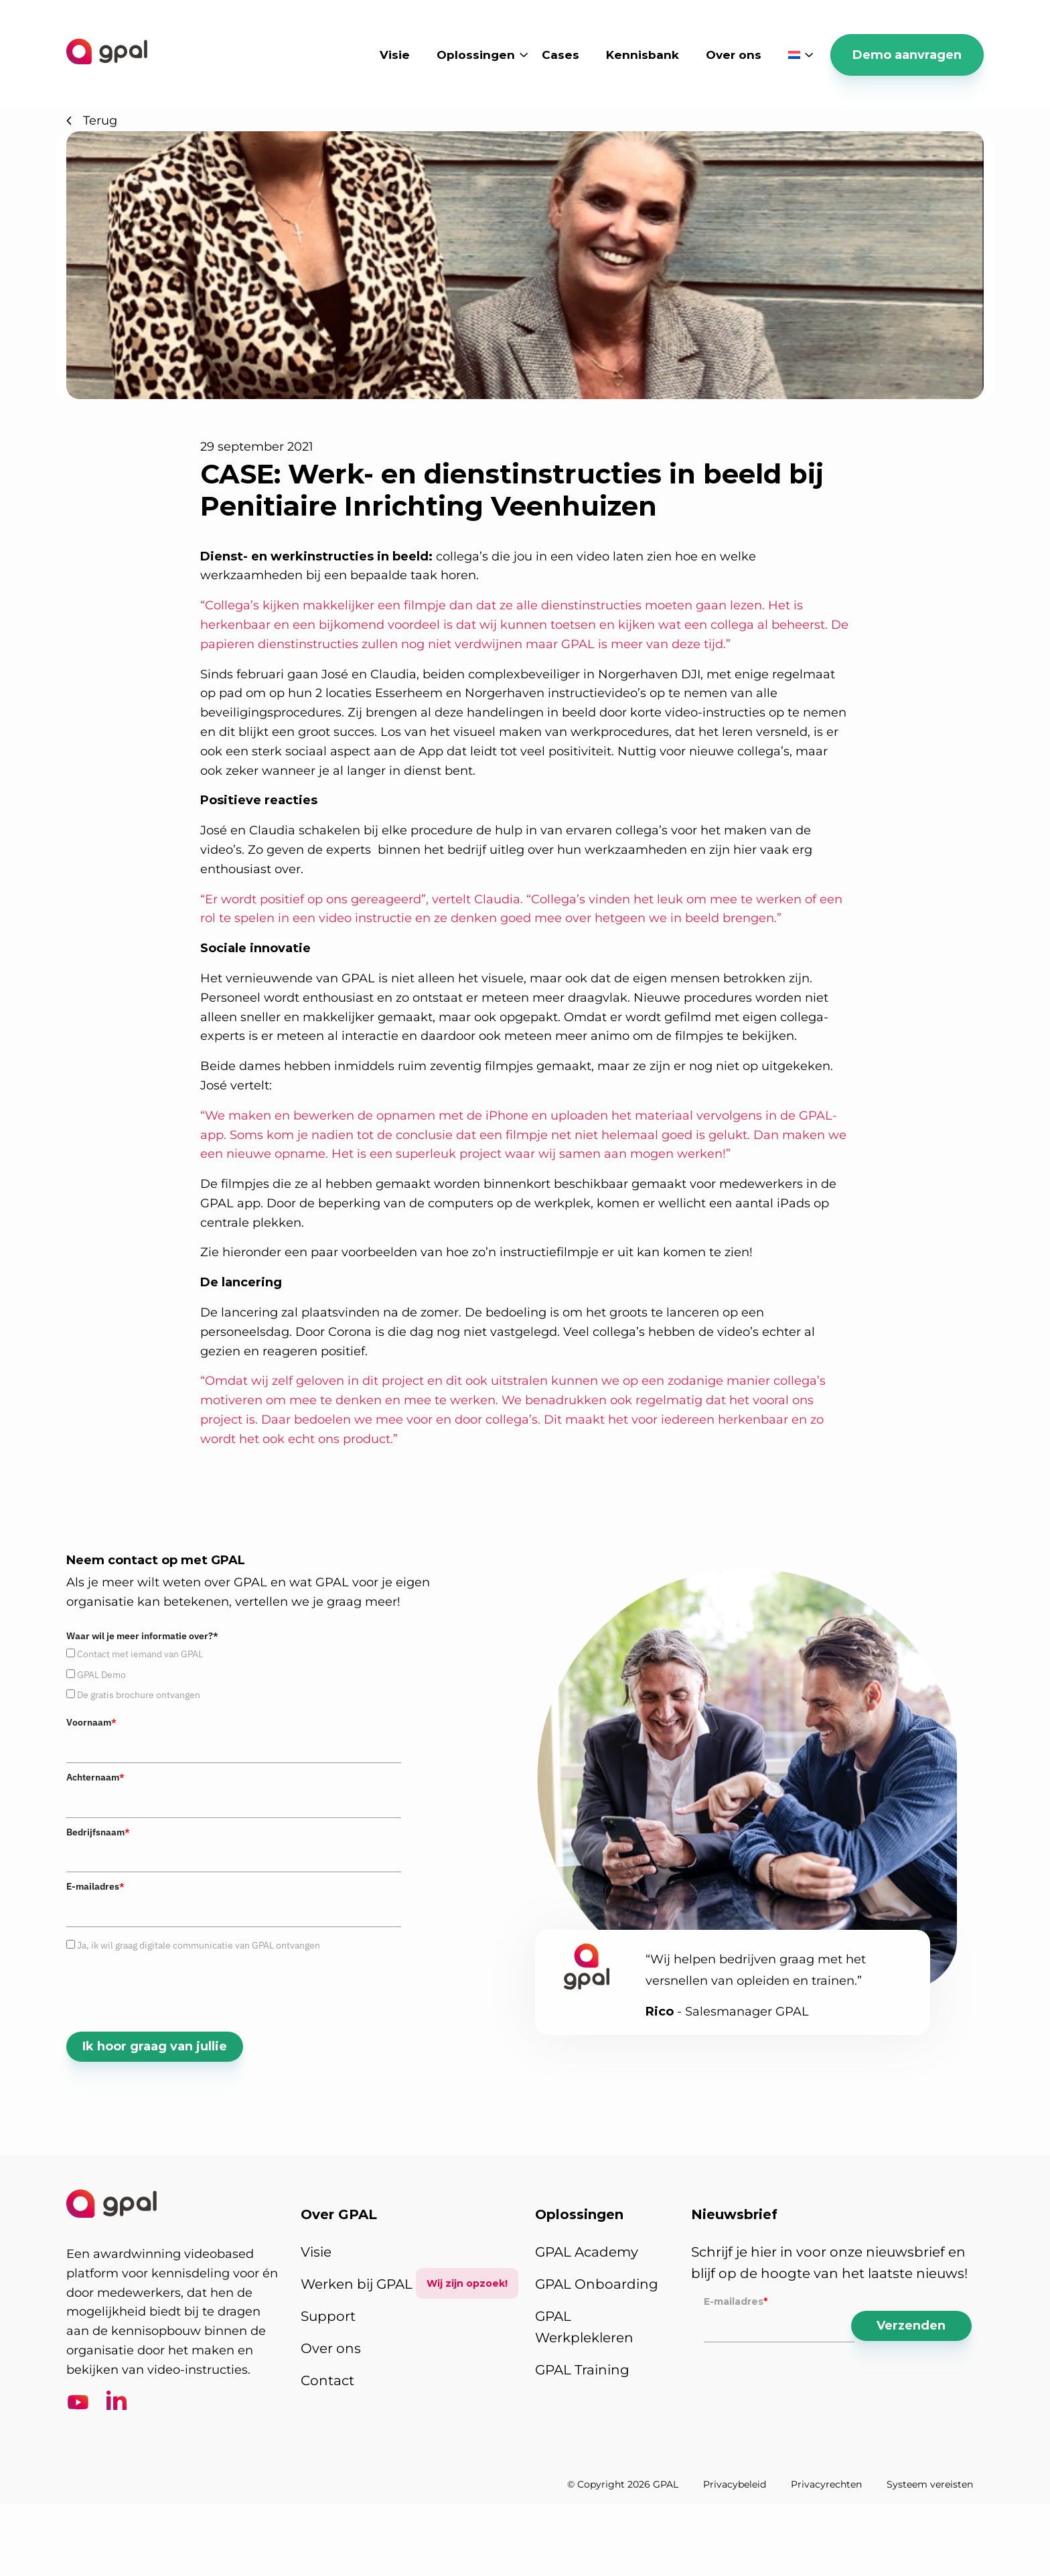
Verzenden (911, 2325)
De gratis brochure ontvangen (138, 1695)
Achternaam (95, 1777)
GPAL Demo (101, 1675)
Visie (395, 55)
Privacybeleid (734, 2484)
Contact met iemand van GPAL (140, 1654)
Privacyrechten (826, 2484)
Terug (91, 120)
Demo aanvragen (907, 55)
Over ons (733, 55)
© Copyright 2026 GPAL (622, 2484)
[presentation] (168, 1991)
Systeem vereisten (930, 2484)
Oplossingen (476, 55)
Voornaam (91, 1722)
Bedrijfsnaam (98, 1832)
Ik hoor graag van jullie (154, 2046)
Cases (560, 55)
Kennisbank (642, 55)
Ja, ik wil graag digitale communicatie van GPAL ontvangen (198, 1945)
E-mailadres (95, 1886)
